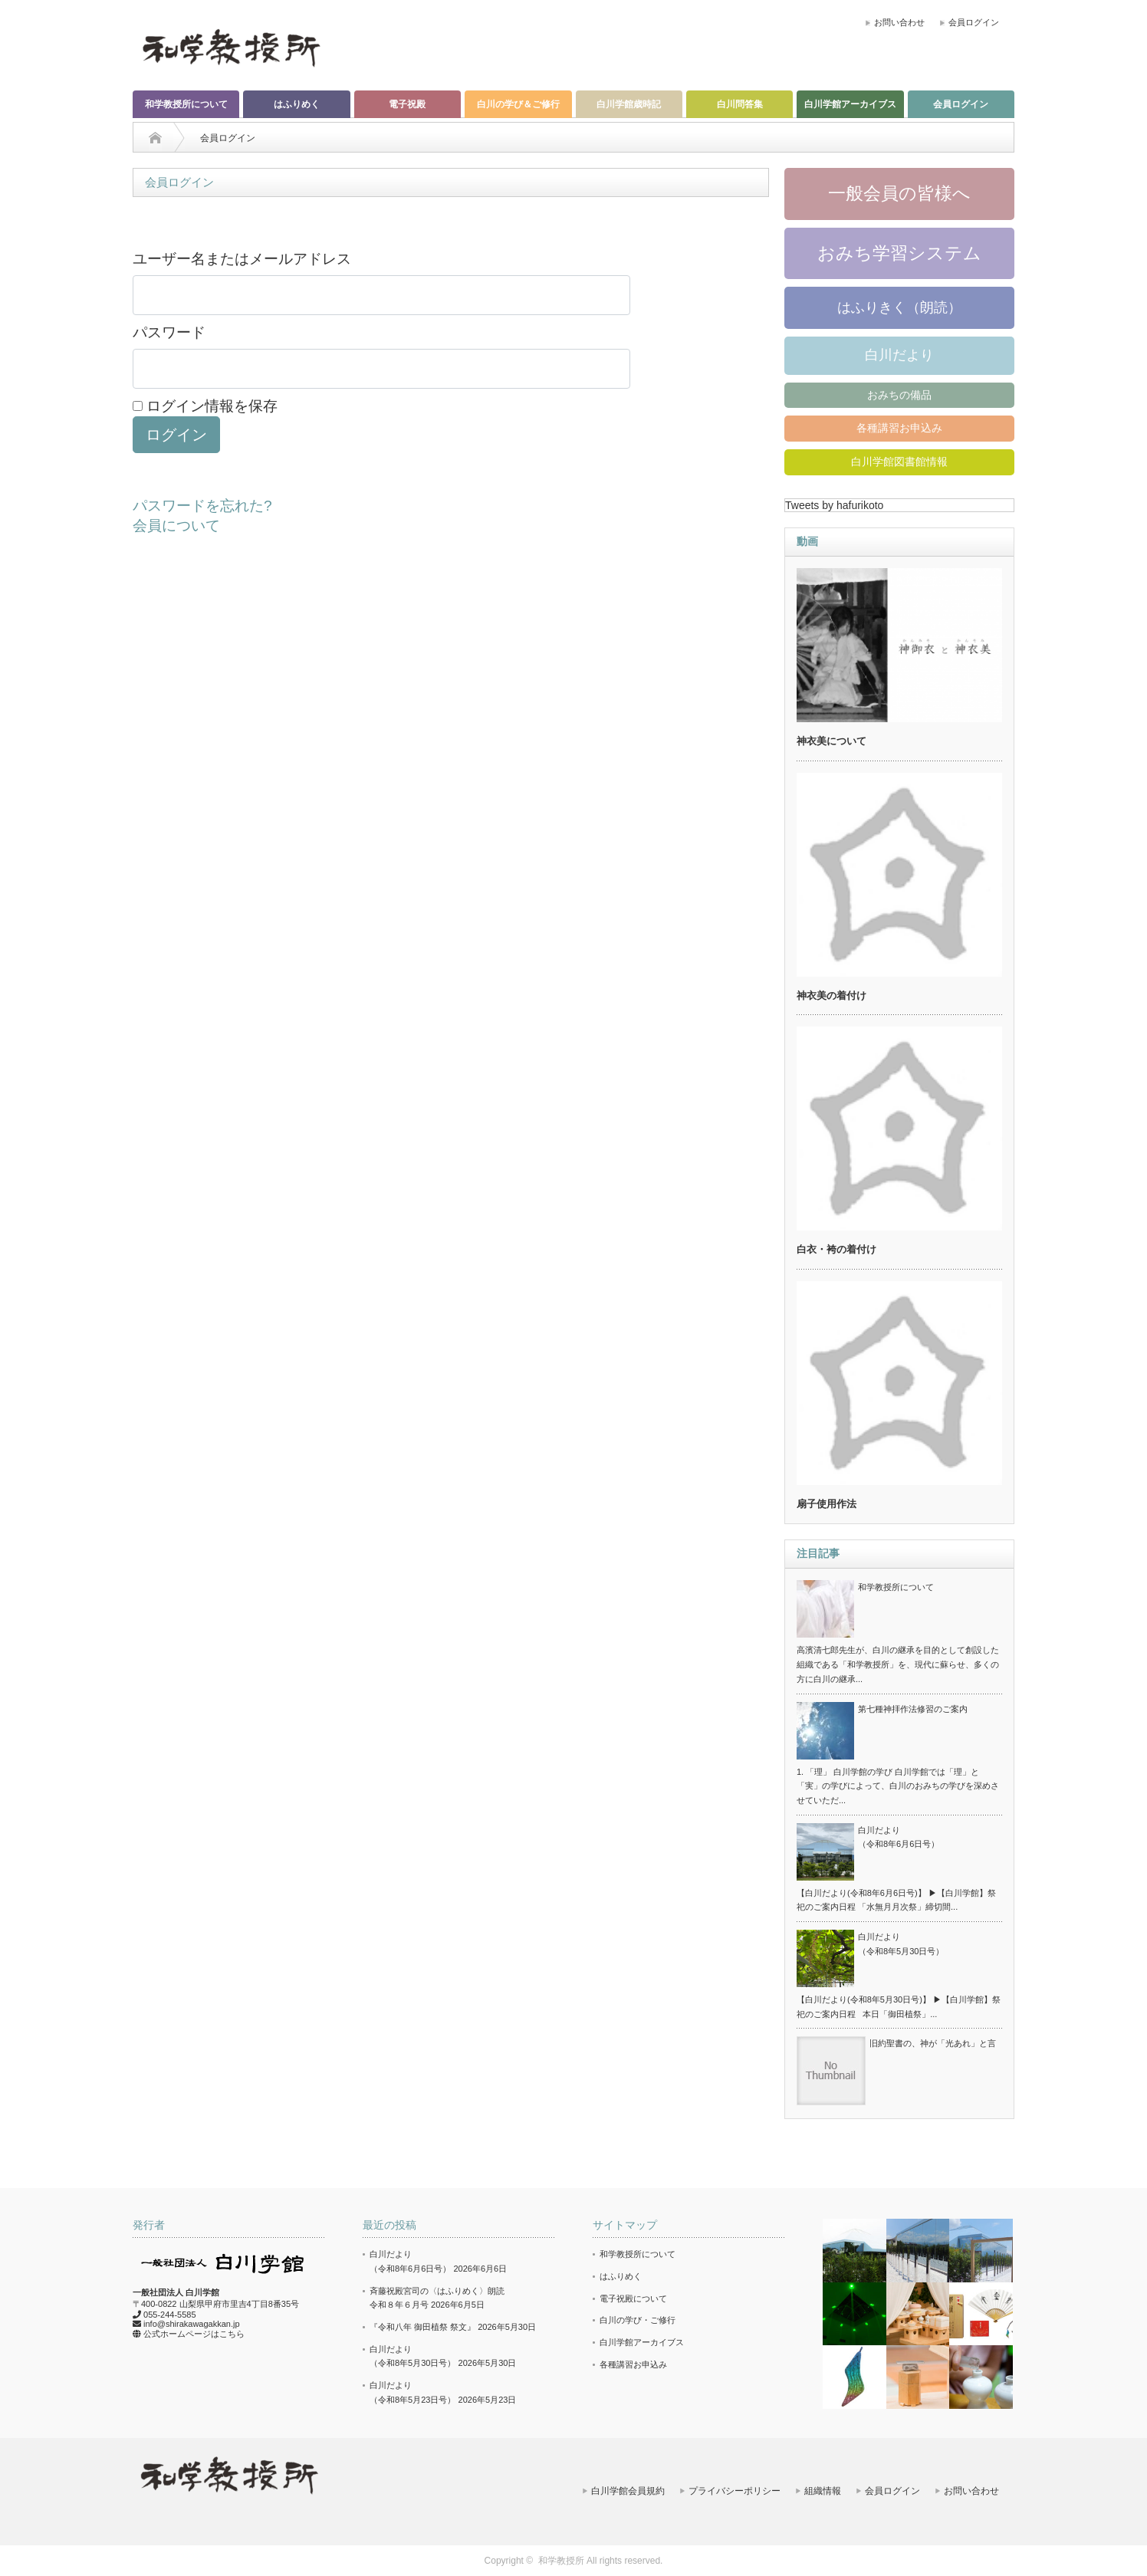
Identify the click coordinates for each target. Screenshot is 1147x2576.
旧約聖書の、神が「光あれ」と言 (932, 2043)
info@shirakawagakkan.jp (191, 2323)
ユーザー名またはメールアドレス (242, 259)
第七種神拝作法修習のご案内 (913, 1709)
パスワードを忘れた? (202, 506)
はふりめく (297, 104)
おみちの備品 (899, 395)
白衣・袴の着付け (836, 1249)
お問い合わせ (899, 22)
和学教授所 (561, 2560)
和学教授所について (186, 104)
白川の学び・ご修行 (637, 2320)
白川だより (899, 355)
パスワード (169, 332)
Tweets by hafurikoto (834, 505)
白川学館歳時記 (629, 104)
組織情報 (822, 2491)
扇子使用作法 (826, 1504)
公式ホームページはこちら (194, 2333)
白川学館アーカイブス (850, 104)
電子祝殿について (633, 2298)
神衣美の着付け (831, 995)
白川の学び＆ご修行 (518, 104)
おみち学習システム (899, 253)
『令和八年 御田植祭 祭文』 (422, 2326)
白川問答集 (740, 104)
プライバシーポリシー (735, 2491)
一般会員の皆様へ (899, 193)
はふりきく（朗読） (899, 307)
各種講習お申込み (899, 428)
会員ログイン (973, 22)
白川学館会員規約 (628, 2491)
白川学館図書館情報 (899, 461)
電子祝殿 (407, 104)
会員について (176, 526)
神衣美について (831, 741)
